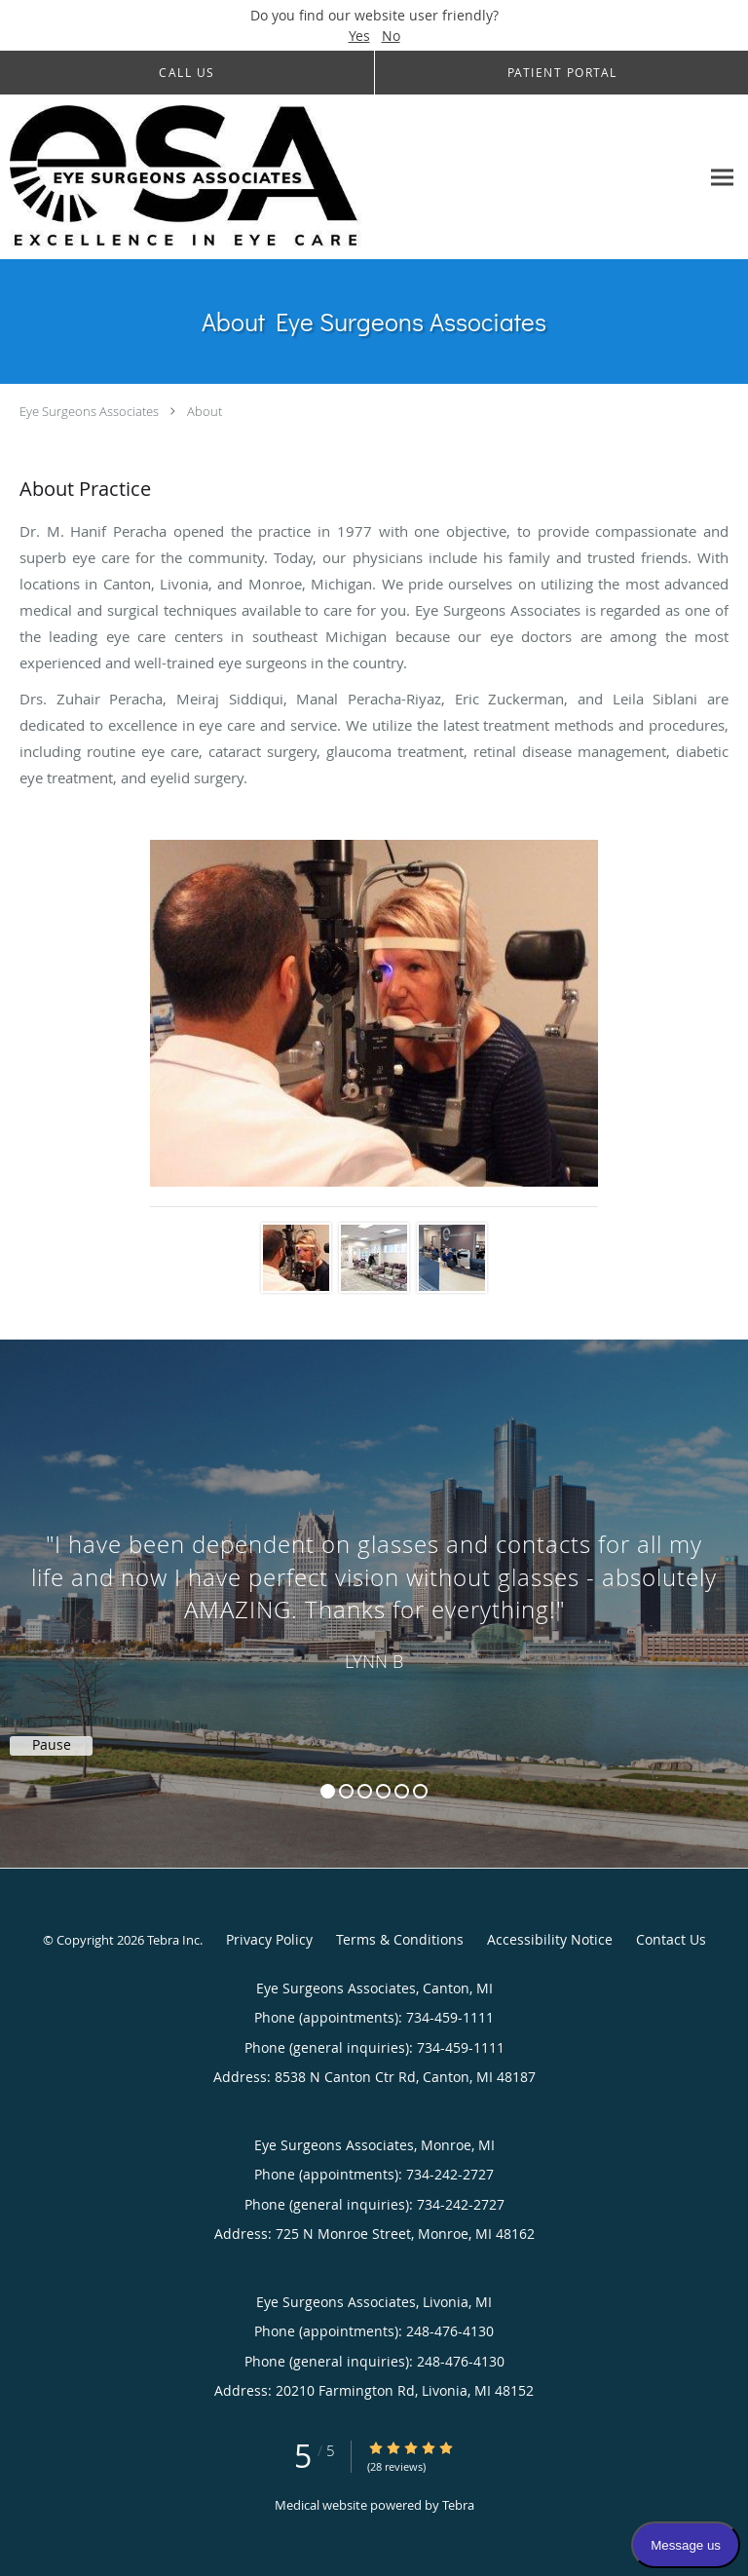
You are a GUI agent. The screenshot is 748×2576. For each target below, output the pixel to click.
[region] (374, 1584)
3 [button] (364, 1791)
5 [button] (401, 1791)
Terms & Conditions (400, 1939)
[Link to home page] (253, 177)
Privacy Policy (269, 1939)
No (391, 35)
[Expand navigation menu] (722, 177)
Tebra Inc (173, 1940)
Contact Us (671, 1939)
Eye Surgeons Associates (89, 411)
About (204, 411)
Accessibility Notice (550, 1939)
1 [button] (327, 1791)
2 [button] (346, 1791)
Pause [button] (51, 1745)
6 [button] (420, 1791)
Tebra (458, 2505)
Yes (359, 35)
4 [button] (383, 1791)
